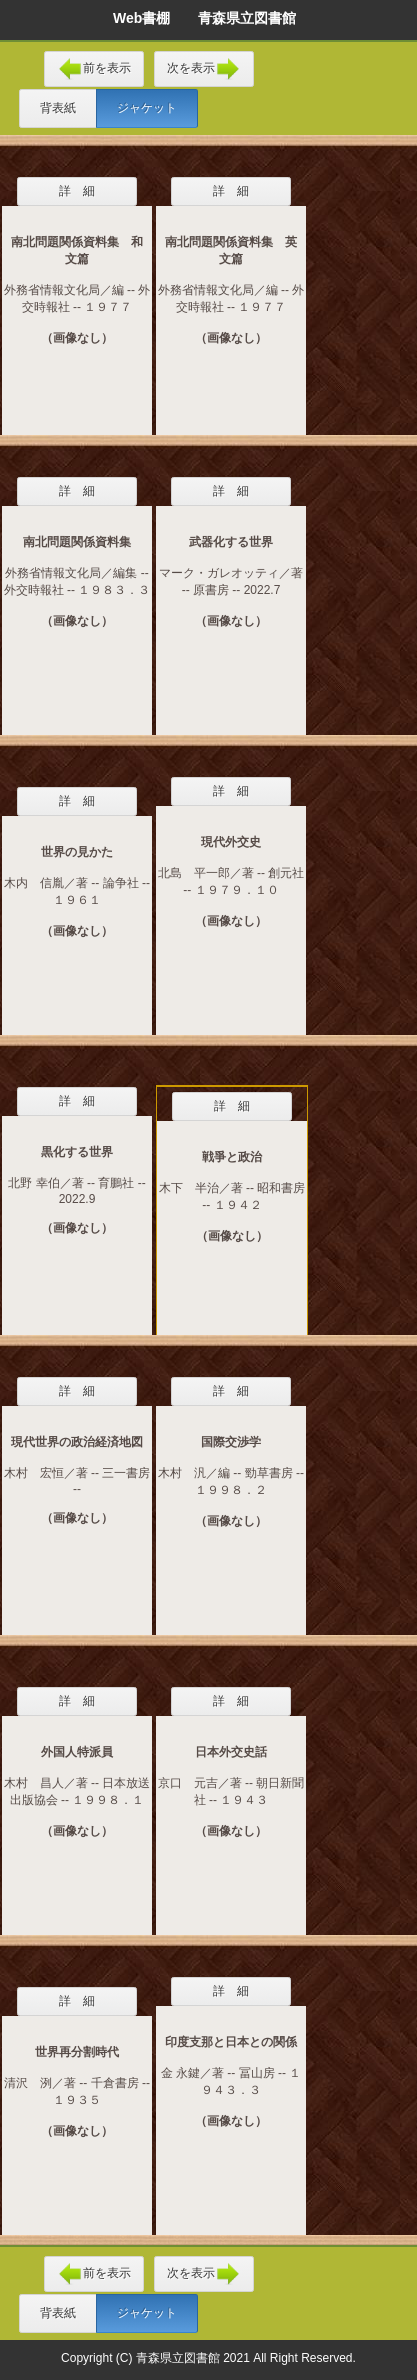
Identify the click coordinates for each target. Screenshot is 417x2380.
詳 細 (77, 191)
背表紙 (58, 108)
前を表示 (94, 69)
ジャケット (147, 108)
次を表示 (204, 69)
